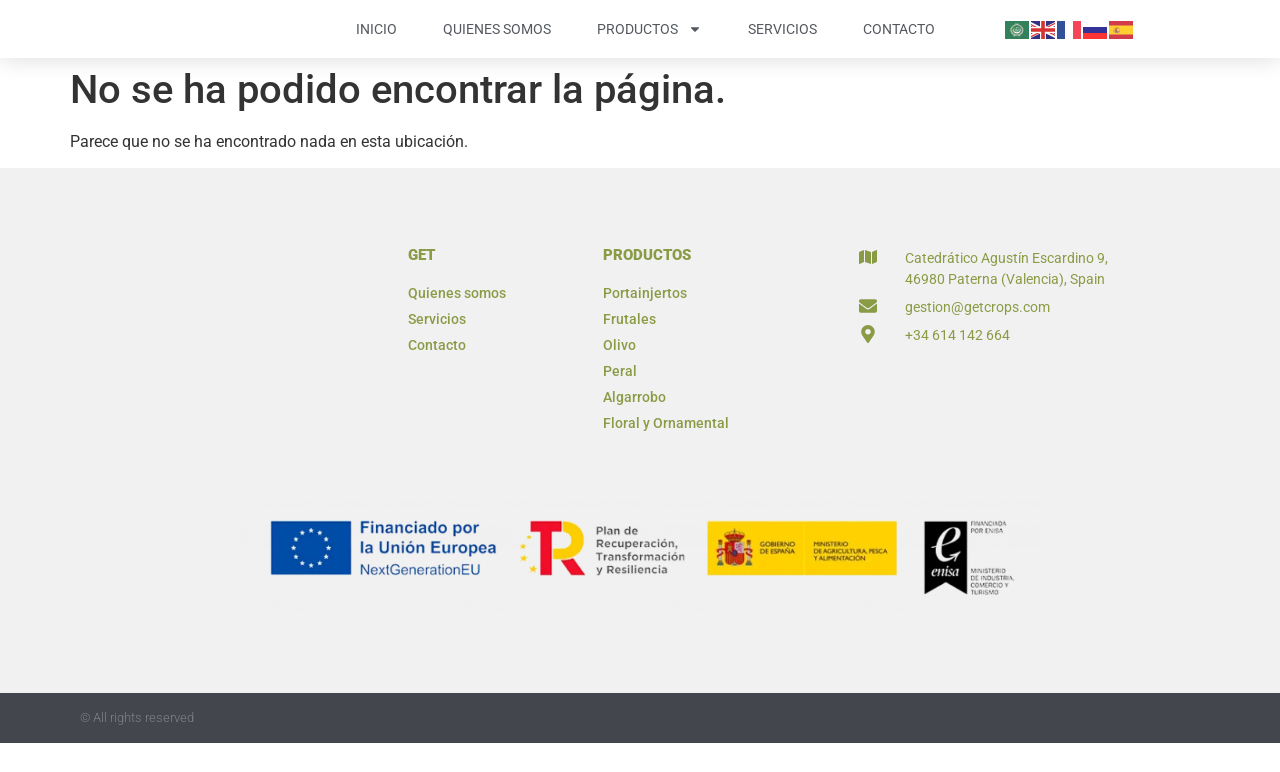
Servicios (782, 43)
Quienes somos (497, 43)
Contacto (899, 43)
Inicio (376, 43)
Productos (649, 43)
